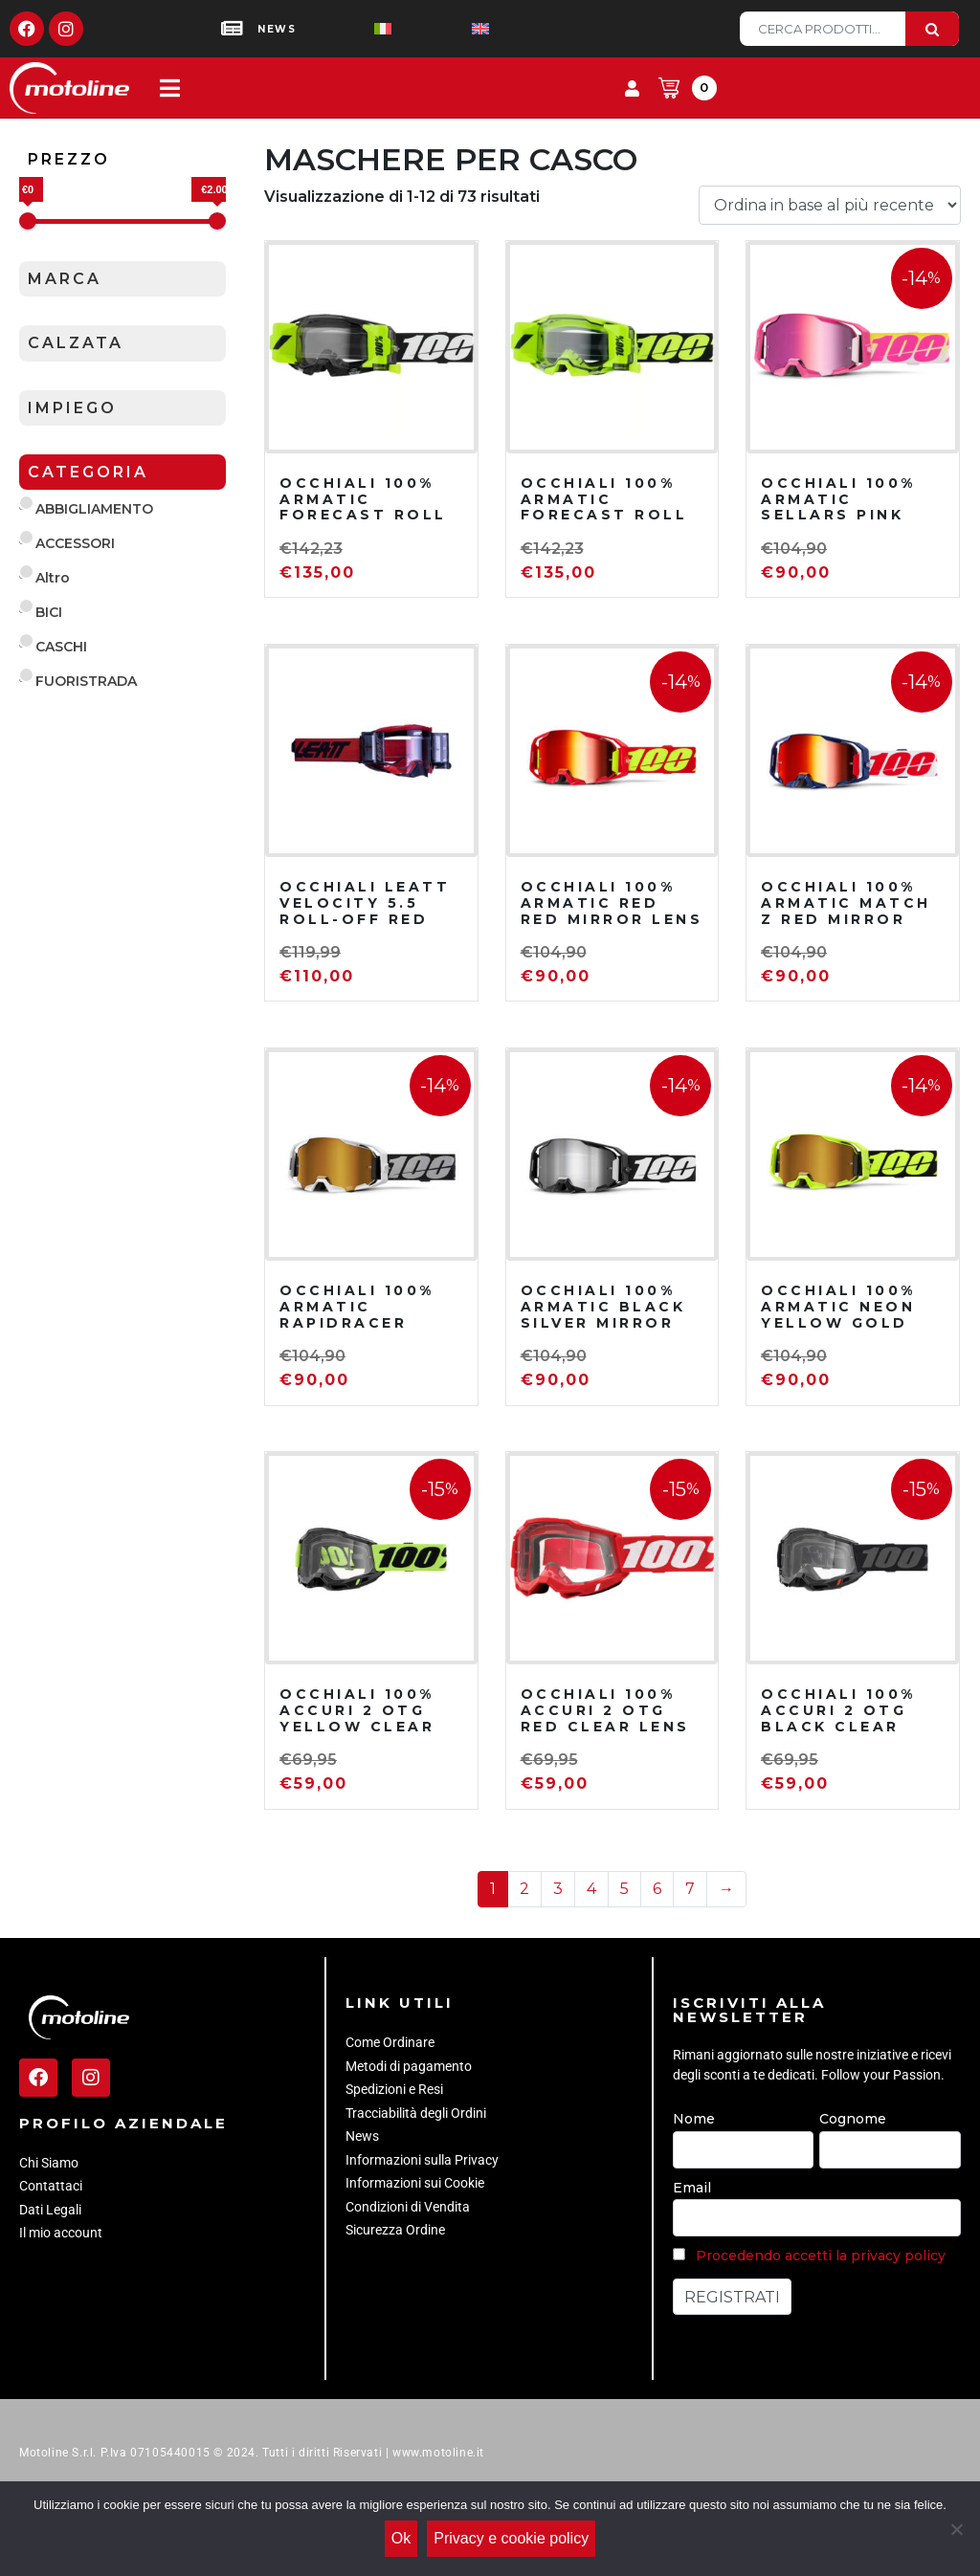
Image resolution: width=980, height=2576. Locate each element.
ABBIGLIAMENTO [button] (94, 508)
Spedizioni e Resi (394, 2089)
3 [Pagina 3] (558, 1889)
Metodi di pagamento (408, 2066)
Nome (694, 2118)
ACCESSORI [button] (75, 543)
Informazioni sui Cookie (414, 2183)
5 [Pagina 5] (624, 1889)
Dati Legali (50, 2209)
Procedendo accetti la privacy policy (821, 2255)
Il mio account (60, 2232)
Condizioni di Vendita (407, 2206)
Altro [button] (52, 577)
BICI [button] (48, 612)
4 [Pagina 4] (591, 1889)
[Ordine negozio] (830, 205)
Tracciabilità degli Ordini (415, 2113)
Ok (405, 2543)
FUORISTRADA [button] (86, 681)
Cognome (852, 2118)
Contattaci (50, 2185)
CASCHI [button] (61, 646)
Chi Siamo (48, 2162)
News (362, 2136)
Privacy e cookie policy (515, 2543)
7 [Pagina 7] (690, 1889)
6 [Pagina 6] (657, 1889)
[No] (956, 2531)
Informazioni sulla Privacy (422, 2160)
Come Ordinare (389, 2042)
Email (692, 2187)
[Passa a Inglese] (450, 29)
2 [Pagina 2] (524, 1889)
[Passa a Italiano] (352, 29)
